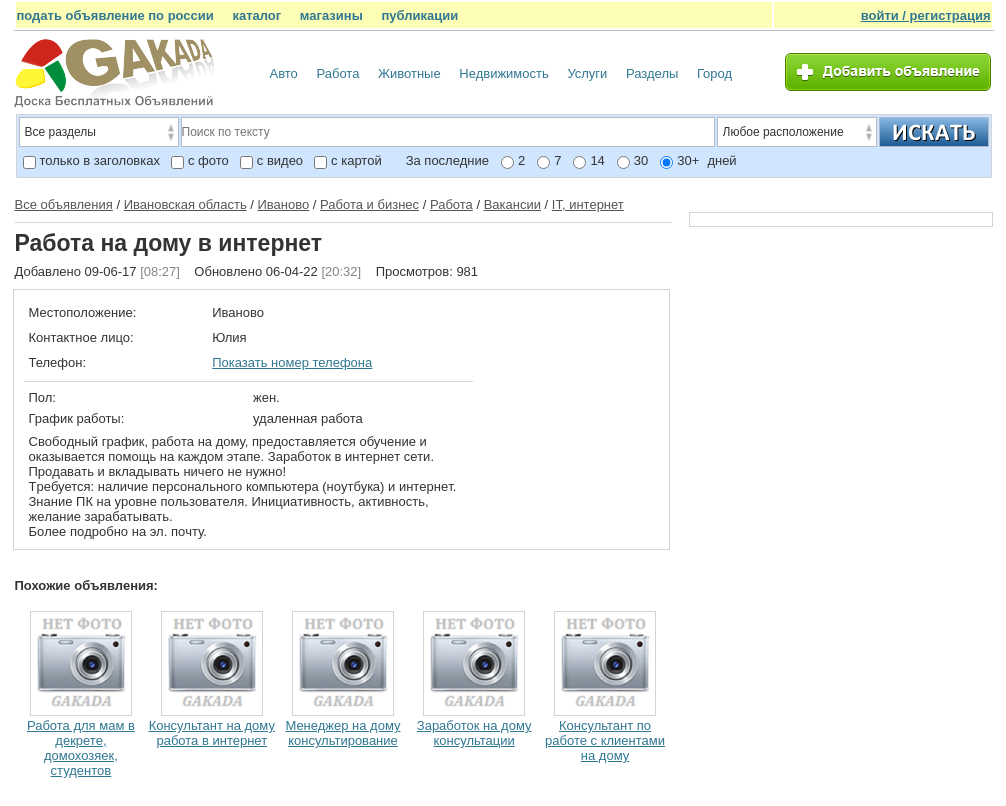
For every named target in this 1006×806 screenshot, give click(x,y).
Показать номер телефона (292, 362)
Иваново (284, 204)
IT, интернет (588, 204)
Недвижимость (503, 73)
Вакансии (512, 204)
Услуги (587, 73)
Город (714, 73)
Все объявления (64, 204)
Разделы (652, 73)
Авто (284, 73)
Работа (337, 73)
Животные (409, 73)
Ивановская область (185, 204)
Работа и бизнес (369, 204)
